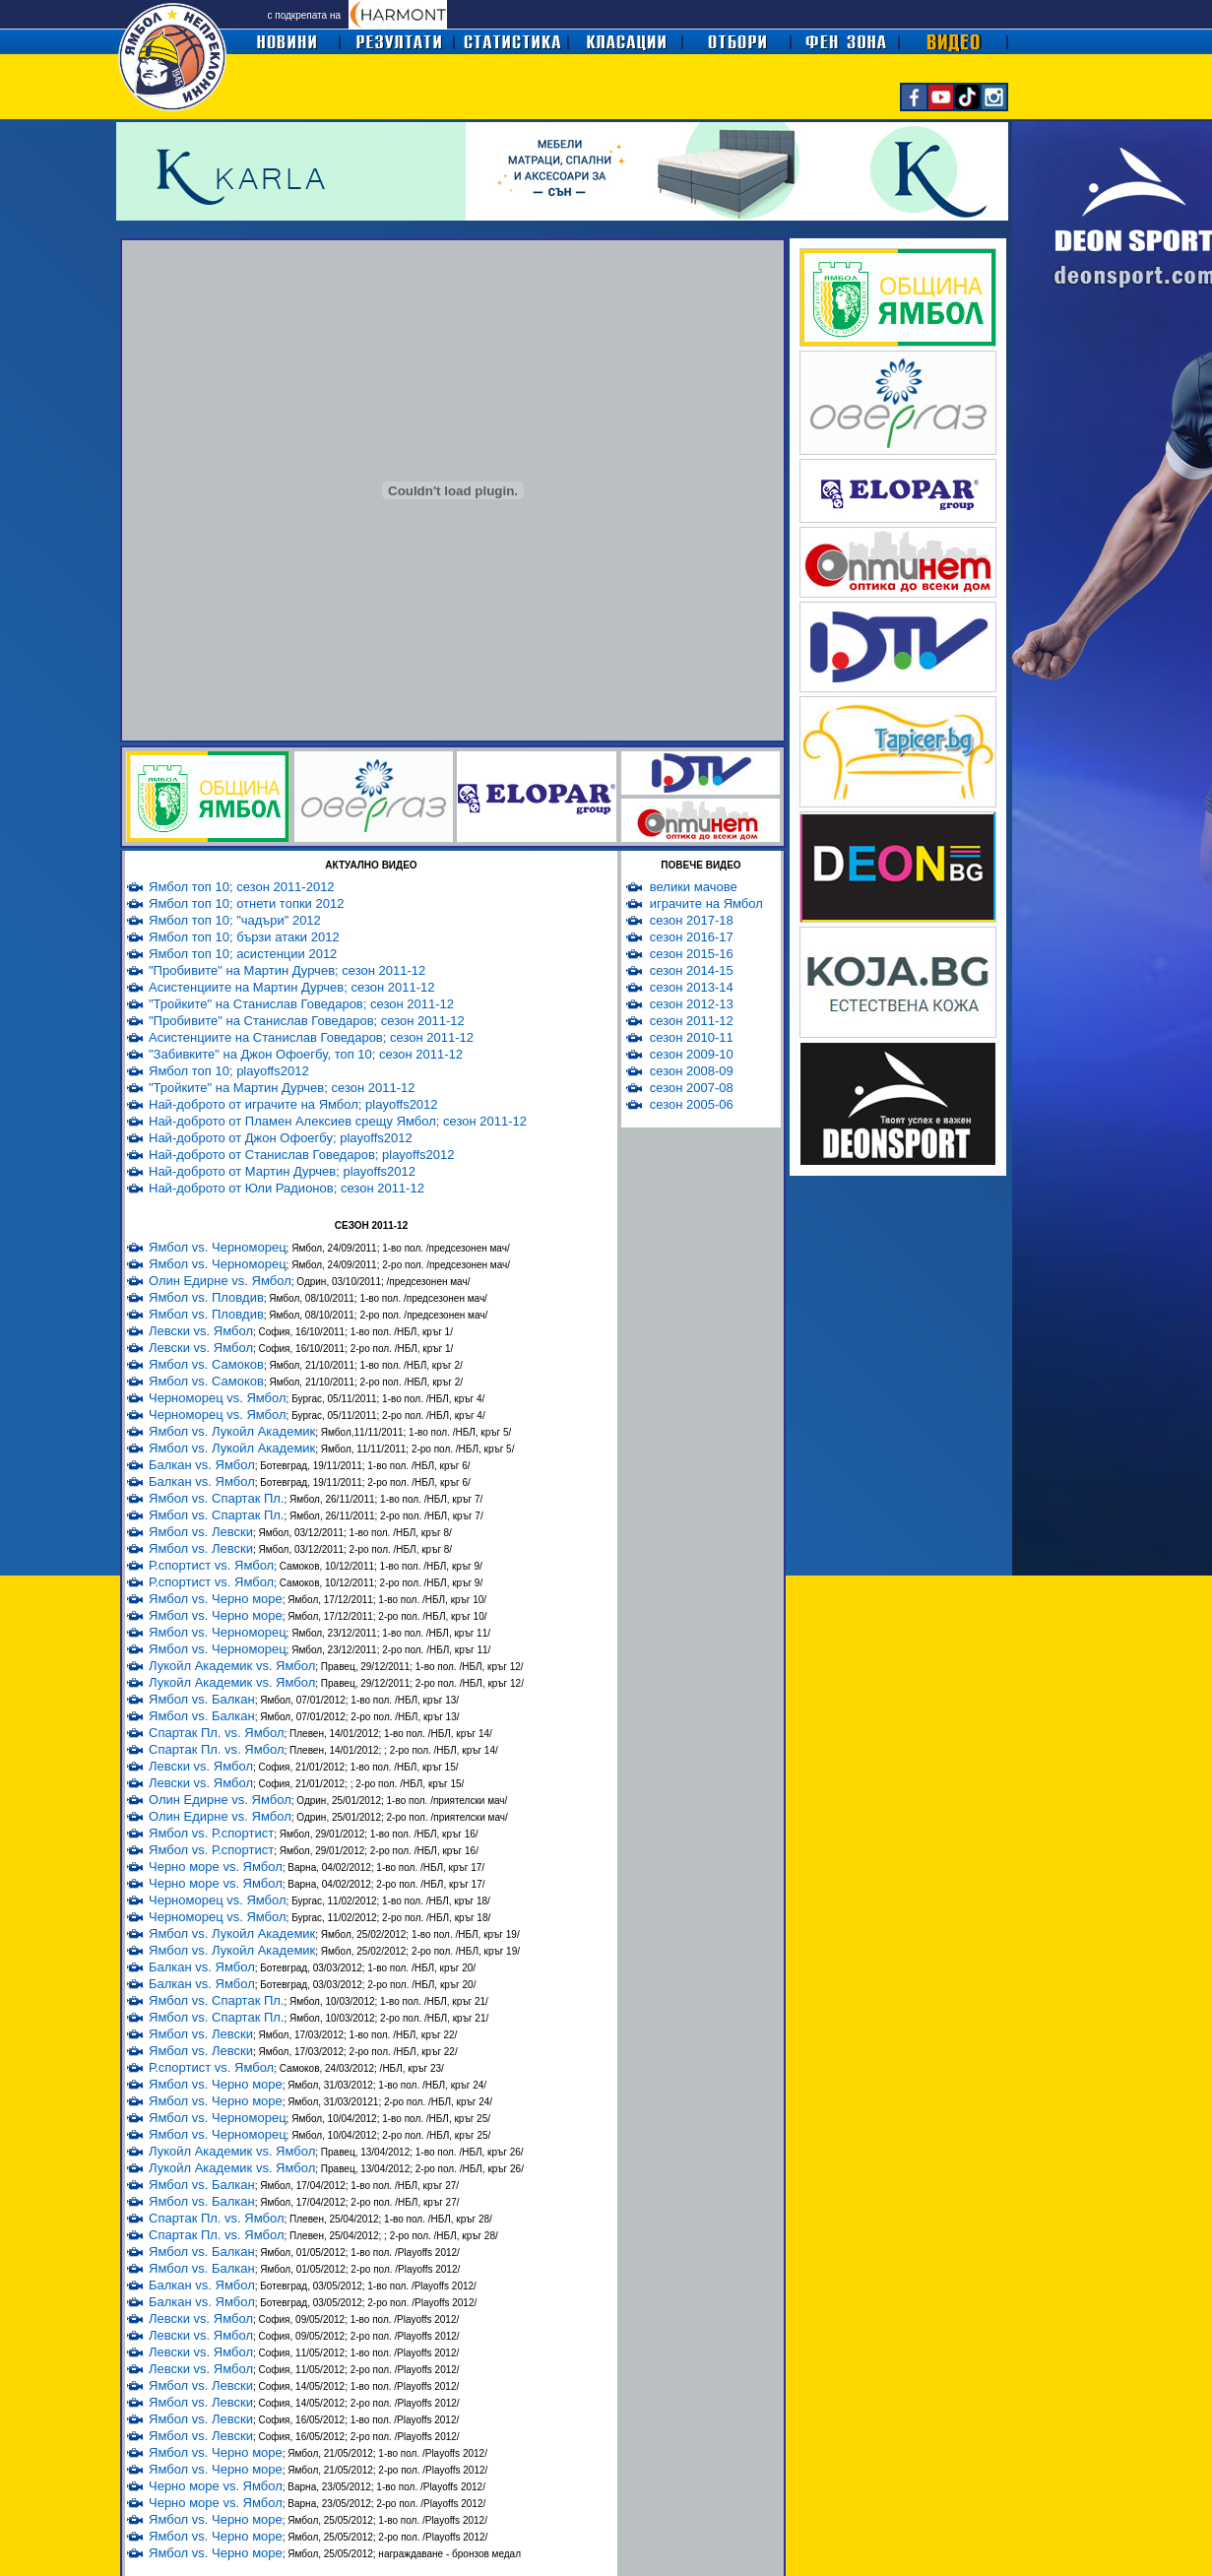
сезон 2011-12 (692, 1020)
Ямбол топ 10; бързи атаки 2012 (244, 937)
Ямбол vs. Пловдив (206, 1297)
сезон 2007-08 (692, 1087)
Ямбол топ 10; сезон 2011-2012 (242, 886)
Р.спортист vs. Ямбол (211, 1565)
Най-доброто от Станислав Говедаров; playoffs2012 (302, 1154)
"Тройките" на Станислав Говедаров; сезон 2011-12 (301, 1004)
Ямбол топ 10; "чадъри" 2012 (235, 920)
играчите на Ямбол (706, 903)
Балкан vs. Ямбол (202, 1464)
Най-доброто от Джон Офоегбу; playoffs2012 (281, 1137)
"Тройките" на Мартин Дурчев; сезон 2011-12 (282, 1087)
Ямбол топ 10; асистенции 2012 (243, 953)
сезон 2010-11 (692, 1037)
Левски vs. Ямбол (201, 1330)
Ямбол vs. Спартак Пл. (216, 1498)
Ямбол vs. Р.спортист (211, 1833)
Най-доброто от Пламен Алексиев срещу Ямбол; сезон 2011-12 (338, 1121)
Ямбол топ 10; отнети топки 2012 (246, 903)
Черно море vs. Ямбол (216, 1866)
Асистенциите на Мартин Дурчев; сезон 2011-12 (291, 987)
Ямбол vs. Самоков (206, 1364)
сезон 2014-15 (692, 970)
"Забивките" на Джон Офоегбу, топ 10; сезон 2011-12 (306, 1054)
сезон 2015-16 (692, 953)
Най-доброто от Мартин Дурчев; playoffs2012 (282, 1171)
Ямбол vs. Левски (201, 1531)
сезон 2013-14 (692, 987)
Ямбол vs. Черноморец (218, 1247)
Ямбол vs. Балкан (202, 1699)
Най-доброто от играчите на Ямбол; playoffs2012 (293, 1104)
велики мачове (693, 886)
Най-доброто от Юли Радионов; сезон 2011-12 (286, 1188)
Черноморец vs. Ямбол (218, 1397)
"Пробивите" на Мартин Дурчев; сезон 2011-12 (287, 970)
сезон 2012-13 (692, 1004)
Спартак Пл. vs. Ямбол (216, 1732)
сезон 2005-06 (692, 1104)
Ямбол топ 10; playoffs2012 (229, 1070)
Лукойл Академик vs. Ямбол (232, 1665)
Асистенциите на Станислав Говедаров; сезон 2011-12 (311, 1037)
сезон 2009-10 (692, 1054)
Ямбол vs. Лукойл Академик (232, 1431)
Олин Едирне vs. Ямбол (220, 1280)
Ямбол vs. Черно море (216, 1598)
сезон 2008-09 (692, 1070)
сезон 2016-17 (692, 937)
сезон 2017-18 (692, 920)
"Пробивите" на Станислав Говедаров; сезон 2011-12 (307, 1020)
